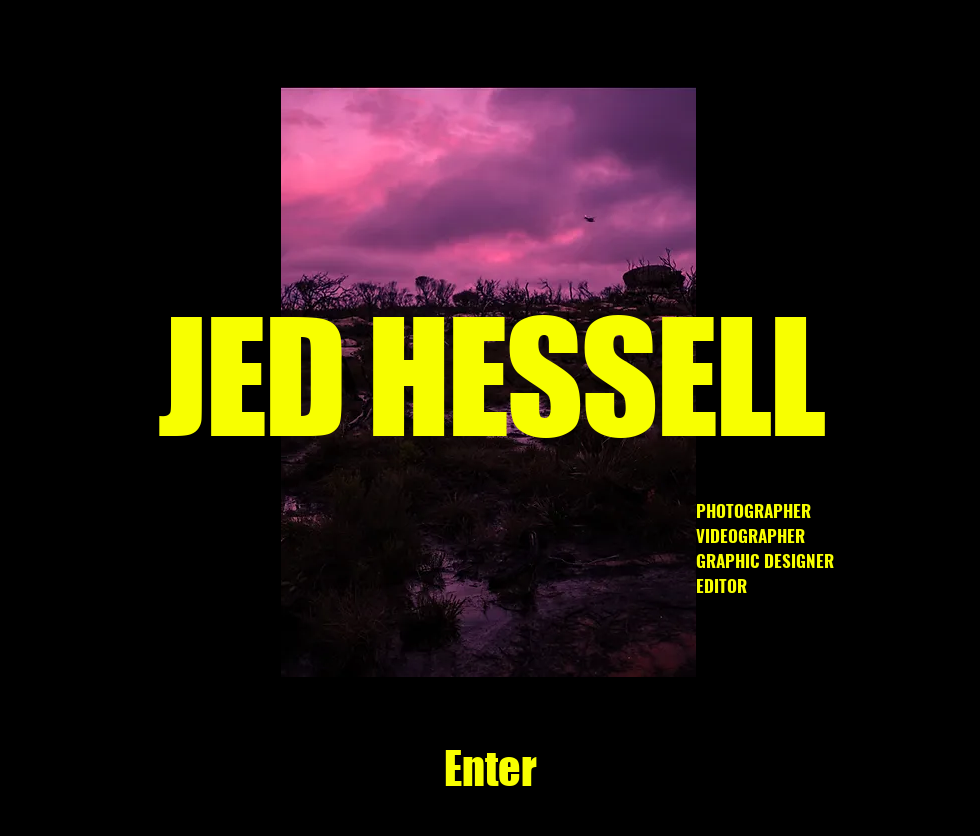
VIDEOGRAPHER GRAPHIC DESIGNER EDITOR (767, 560)
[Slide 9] (421, 645)
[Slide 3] (396, 645)
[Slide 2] (536, 645)
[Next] (768, 382)
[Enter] (490, 769)
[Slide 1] (490, 645)
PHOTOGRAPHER (753, 510)
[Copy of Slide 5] (513, 645)
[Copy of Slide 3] (467, 645)
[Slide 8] (582, 645)
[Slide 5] (559, 645)
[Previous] (209, 382)
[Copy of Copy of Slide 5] (444, 645)
